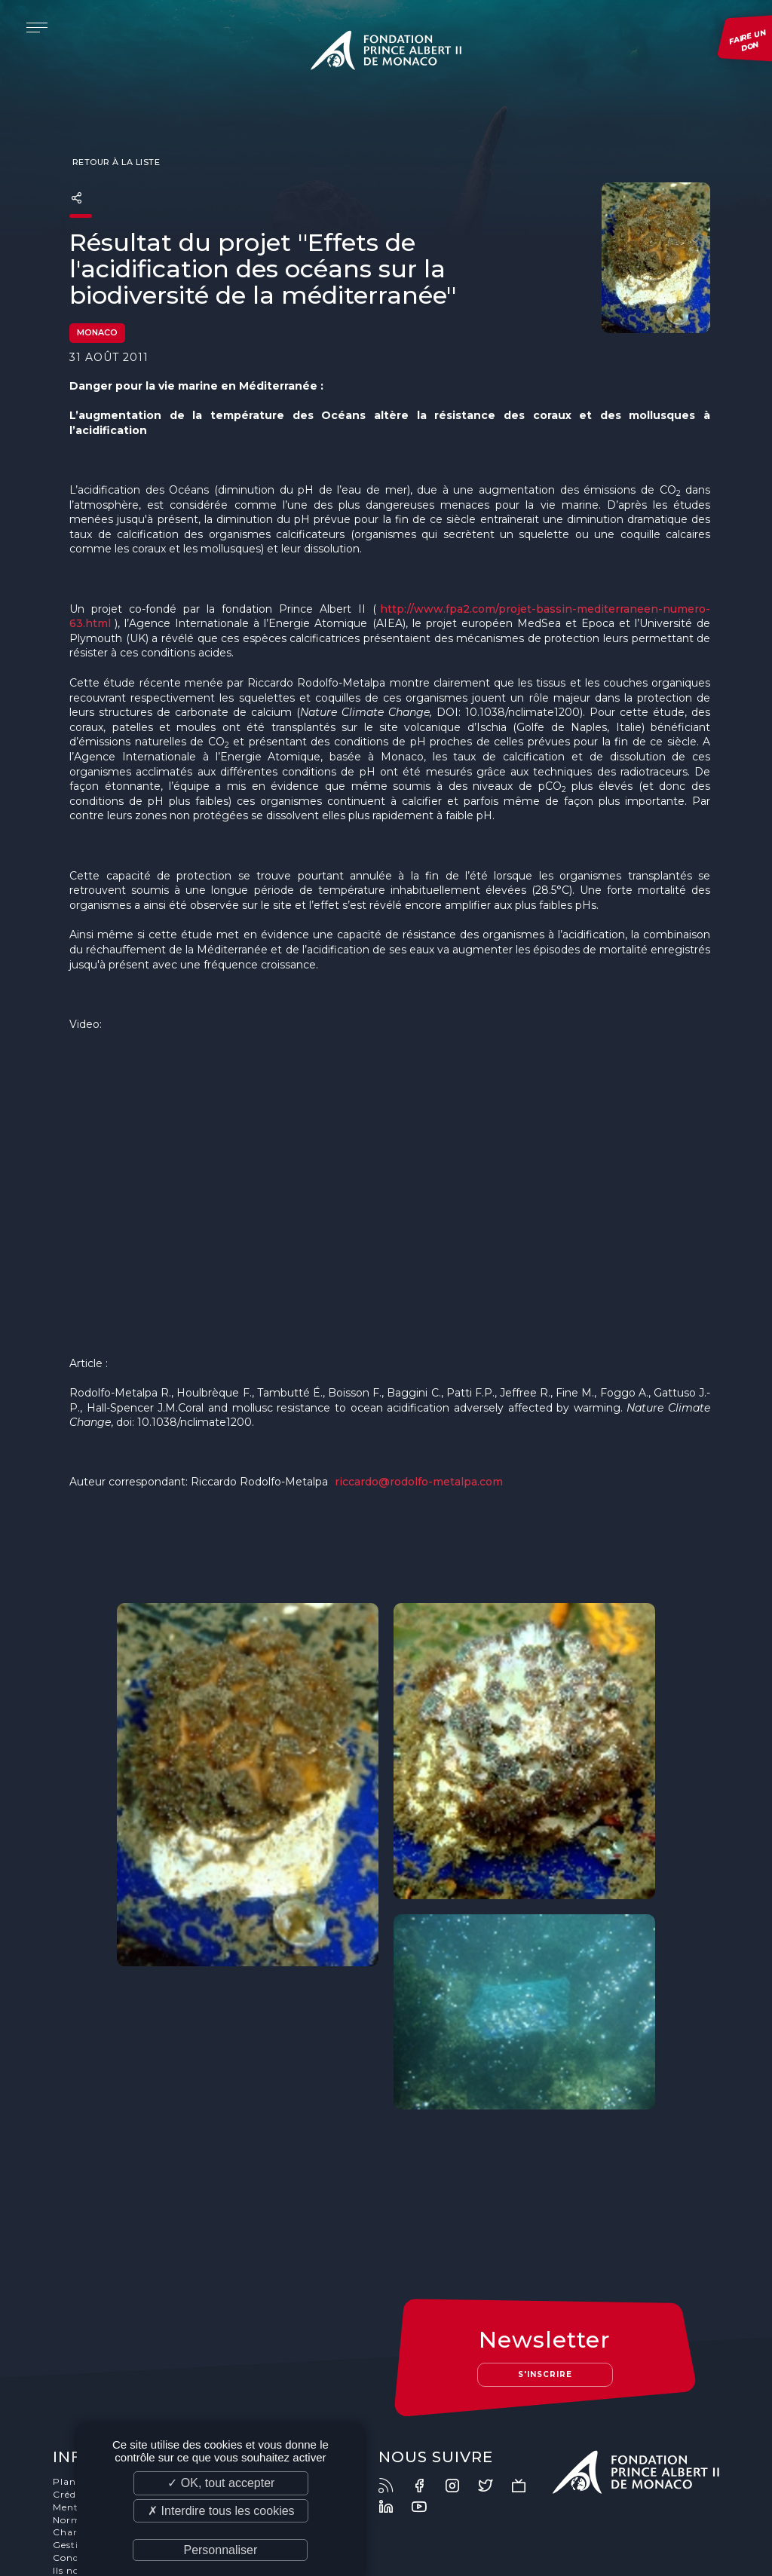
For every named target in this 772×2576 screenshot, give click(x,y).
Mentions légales (95, 2419)
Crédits (72, 2406)
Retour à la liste (114, 163)
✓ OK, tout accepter (220, 2483)
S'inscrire (544, 2285)
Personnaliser (220, 2550)
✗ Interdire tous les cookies (221, 2510)
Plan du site (84, 2393)
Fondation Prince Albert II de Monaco (386, 52)
